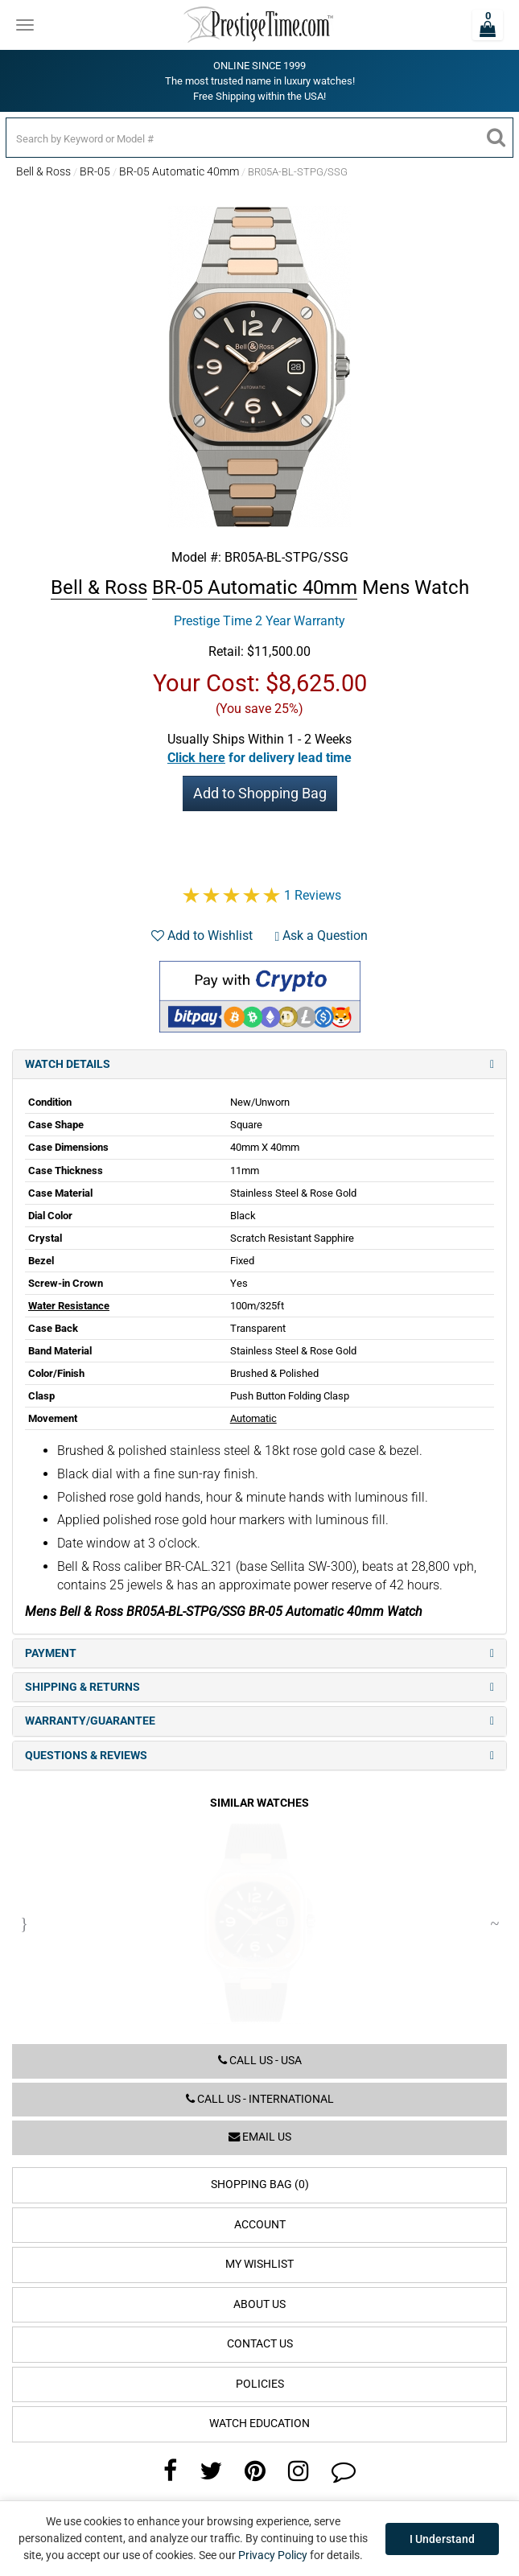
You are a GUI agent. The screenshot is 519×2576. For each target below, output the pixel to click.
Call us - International (260, 2099)
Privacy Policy (272, 2555)
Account (260, 2225)
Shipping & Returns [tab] (259, 1687)
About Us (259, 2304)
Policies (260, 2384)
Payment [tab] (259, 1653)
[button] (259, 757)
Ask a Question (322, 935)
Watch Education (259, 2423)
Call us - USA (260, 2060)
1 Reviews (312, 895)
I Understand (442, 2539)
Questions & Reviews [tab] (259, 1756)
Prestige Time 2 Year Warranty (259, 621)
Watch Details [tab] (259, 1064)
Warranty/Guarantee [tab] (259, 1721)
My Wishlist (259, 2264)
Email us (260, 2137)
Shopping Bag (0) (260, 2184)
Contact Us (260, 2344)
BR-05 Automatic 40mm (179, 171)
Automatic (253, 1418)
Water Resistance (68, 1306)
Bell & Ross (43, 171)
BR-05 (95, 171)
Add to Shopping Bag (260, 793)
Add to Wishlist (202, 935)
